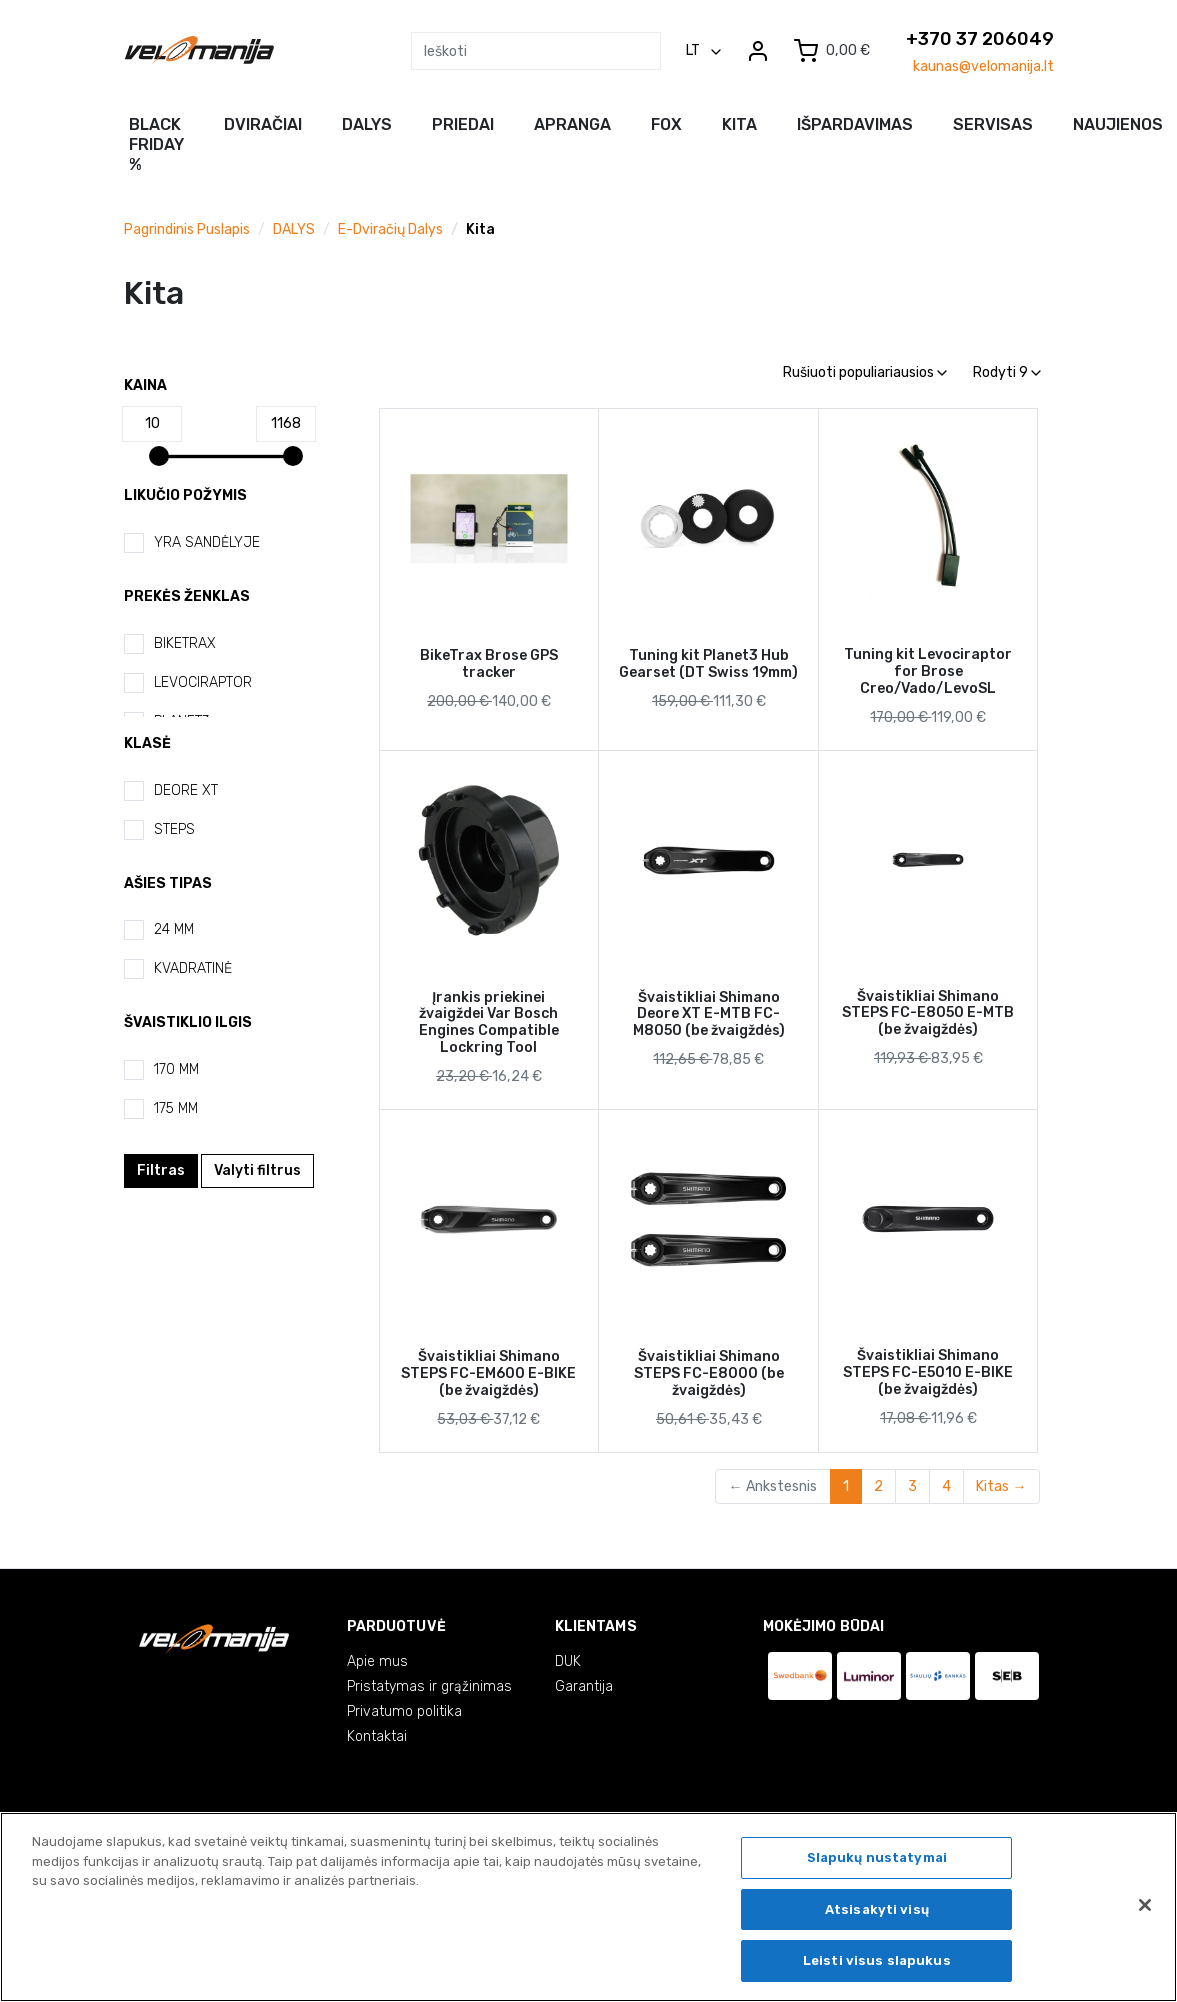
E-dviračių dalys (390, 229)
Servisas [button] (993, 124)
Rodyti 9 (1007, 372)
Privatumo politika (404, 1711)
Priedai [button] (463, 124)
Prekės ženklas (187, 596)
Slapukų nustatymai (877, 1861)
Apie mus (377, 1661)
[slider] (159, 456)
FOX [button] (666, 124)
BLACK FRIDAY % (156, 144)
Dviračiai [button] (263, 124)
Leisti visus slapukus (877, 1964)
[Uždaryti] (1145, 1909)
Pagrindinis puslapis (187, 229)
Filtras (161, 1170)
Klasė (147, 743)
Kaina (145, 385)
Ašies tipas (168, 883)
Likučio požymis (185, 495)
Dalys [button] (367, 124)
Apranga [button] (572, 124)
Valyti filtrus (257, 1170)
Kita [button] (739, 124)
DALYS (294, 229)
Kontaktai (377, 1736)
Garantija (584, 1686)
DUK (568, 1661)
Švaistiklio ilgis (188, 1022)
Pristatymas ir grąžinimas (429, 1686)
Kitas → (1001, 1486)
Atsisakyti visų (877, 1912)
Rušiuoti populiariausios (865, 372)
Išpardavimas (855, 124)
